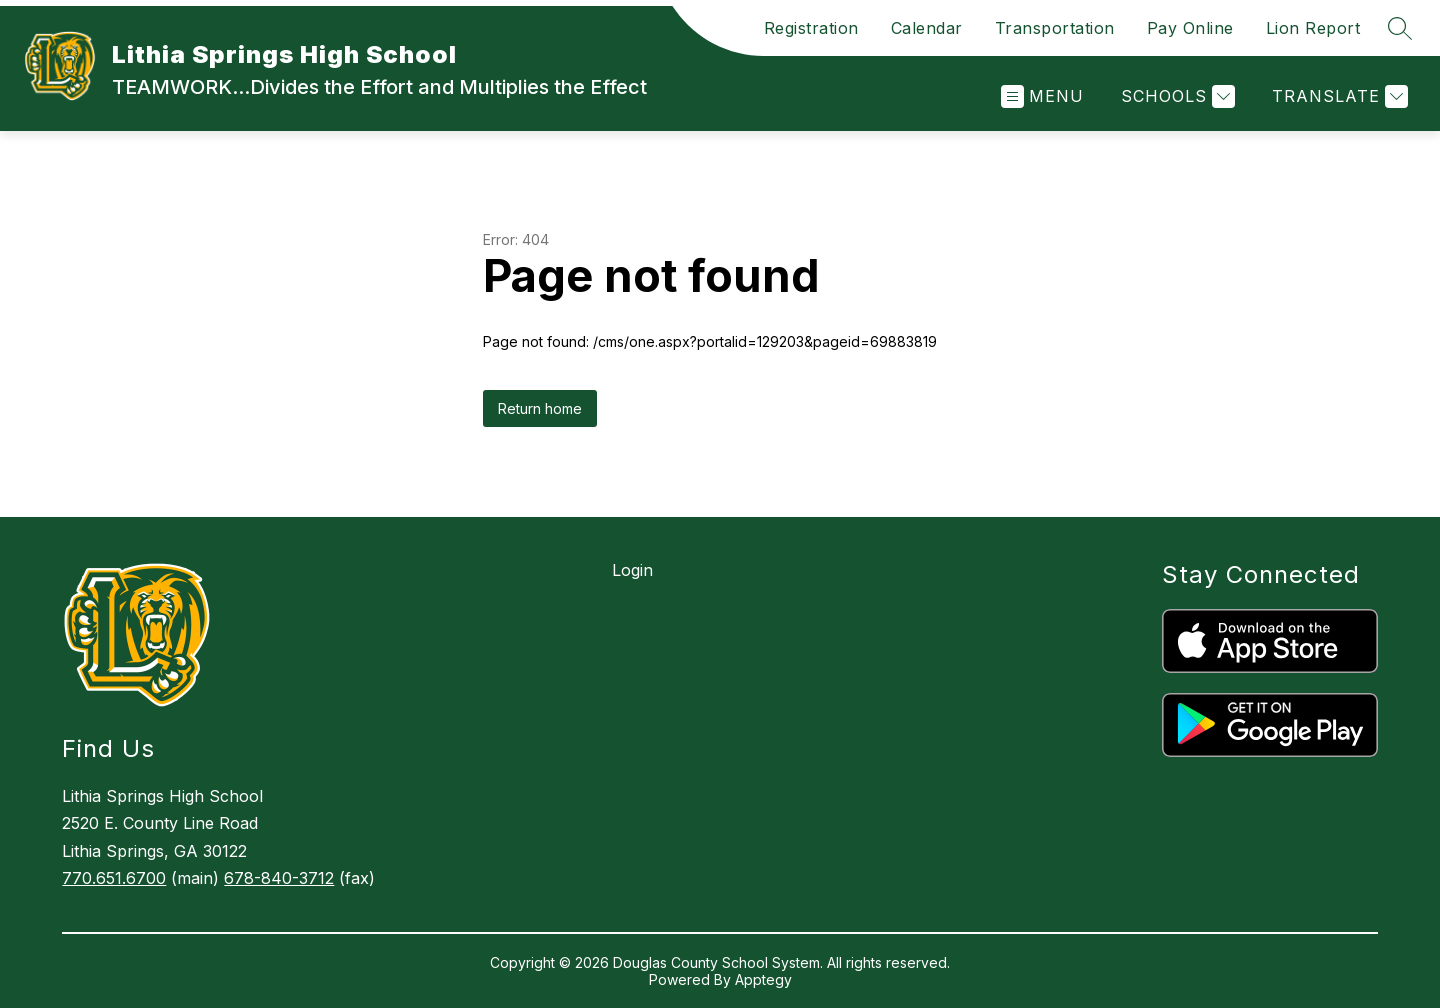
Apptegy (763, 979)
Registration (811, 28)
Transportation (1055, 28)
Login (632, 570)
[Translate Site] (1337, 96)
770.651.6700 (114, 878)
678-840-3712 (279, 878)
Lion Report (1313, 28)
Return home (540, 408)
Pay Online (1190, 28)
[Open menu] (1042, 96)
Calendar (927, 28)
